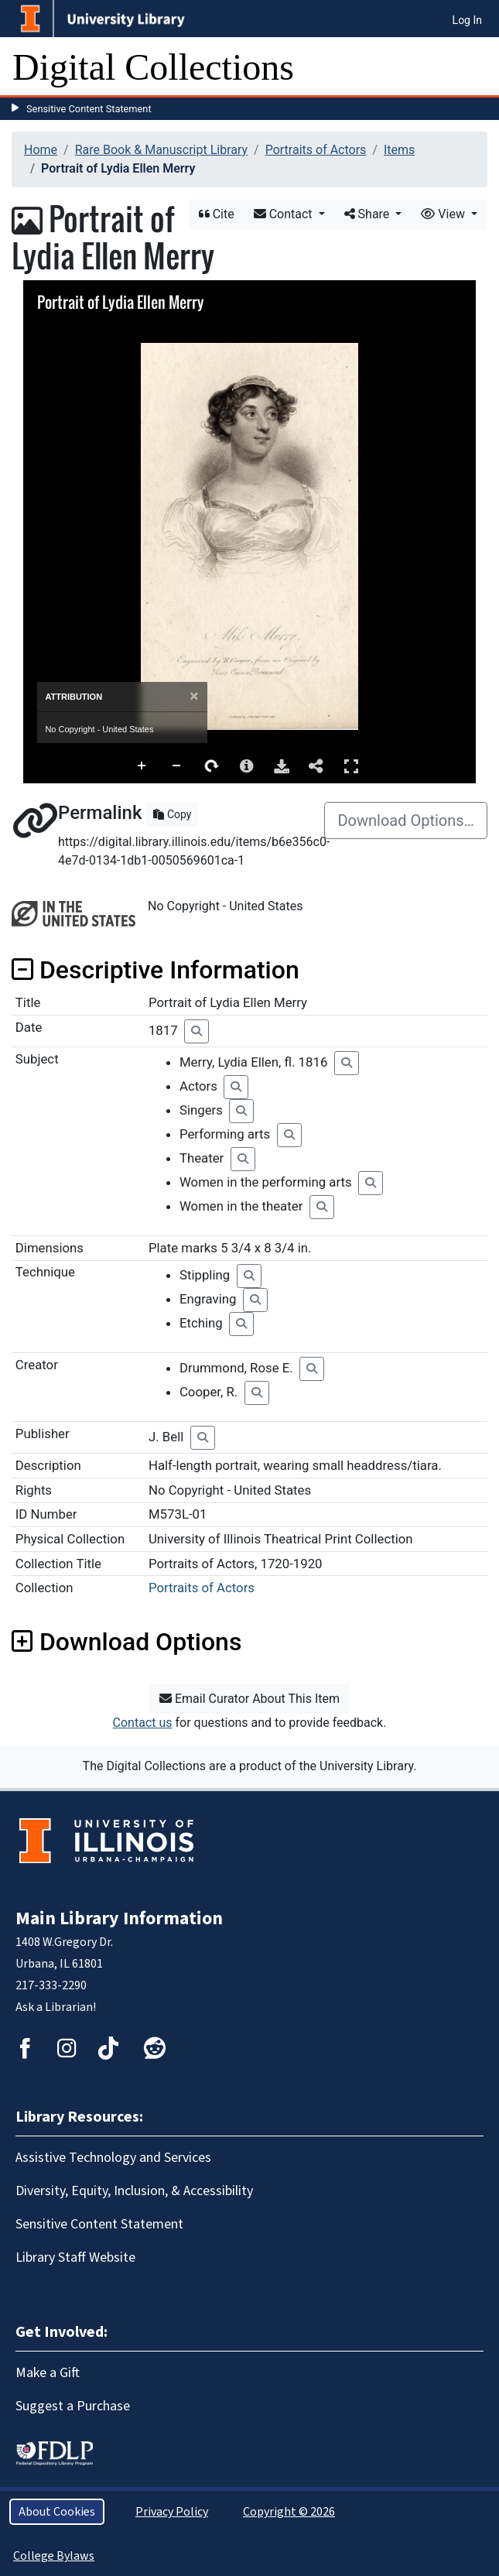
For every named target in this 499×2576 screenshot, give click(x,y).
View (444, 214)
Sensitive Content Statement (89, 109)
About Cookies (57, 2511)
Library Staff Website (75, 2257)
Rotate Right (212, 766)
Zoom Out (177, 766)
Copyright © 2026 (289, 2511)
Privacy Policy (171, 2511)
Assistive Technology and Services (113, 2157)
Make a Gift (47, 2372)
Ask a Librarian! (55, 2007)
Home (40, 149)
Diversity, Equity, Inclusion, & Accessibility (134, 2191)
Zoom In (142, 766)
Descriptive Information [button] (155, 970)
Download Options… (405, 820)
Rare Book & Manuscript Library (161, 149)
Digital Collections (153, 66)
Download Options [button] (126, 1641)
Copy (172, 814)
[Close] (193, 696)
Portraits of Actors (316, 149)
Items (399, 149)
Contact (285, 214)
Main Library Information (119, 1918)
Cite (216, 214)
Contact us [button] (143, 1722)
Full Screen (351, 766)
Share (368, 214)
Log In (467, 20)
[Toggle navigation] (477, 67)
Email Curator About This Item (249, 1698)
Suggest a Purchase (72, 2406)
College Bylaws (53, 2555)
